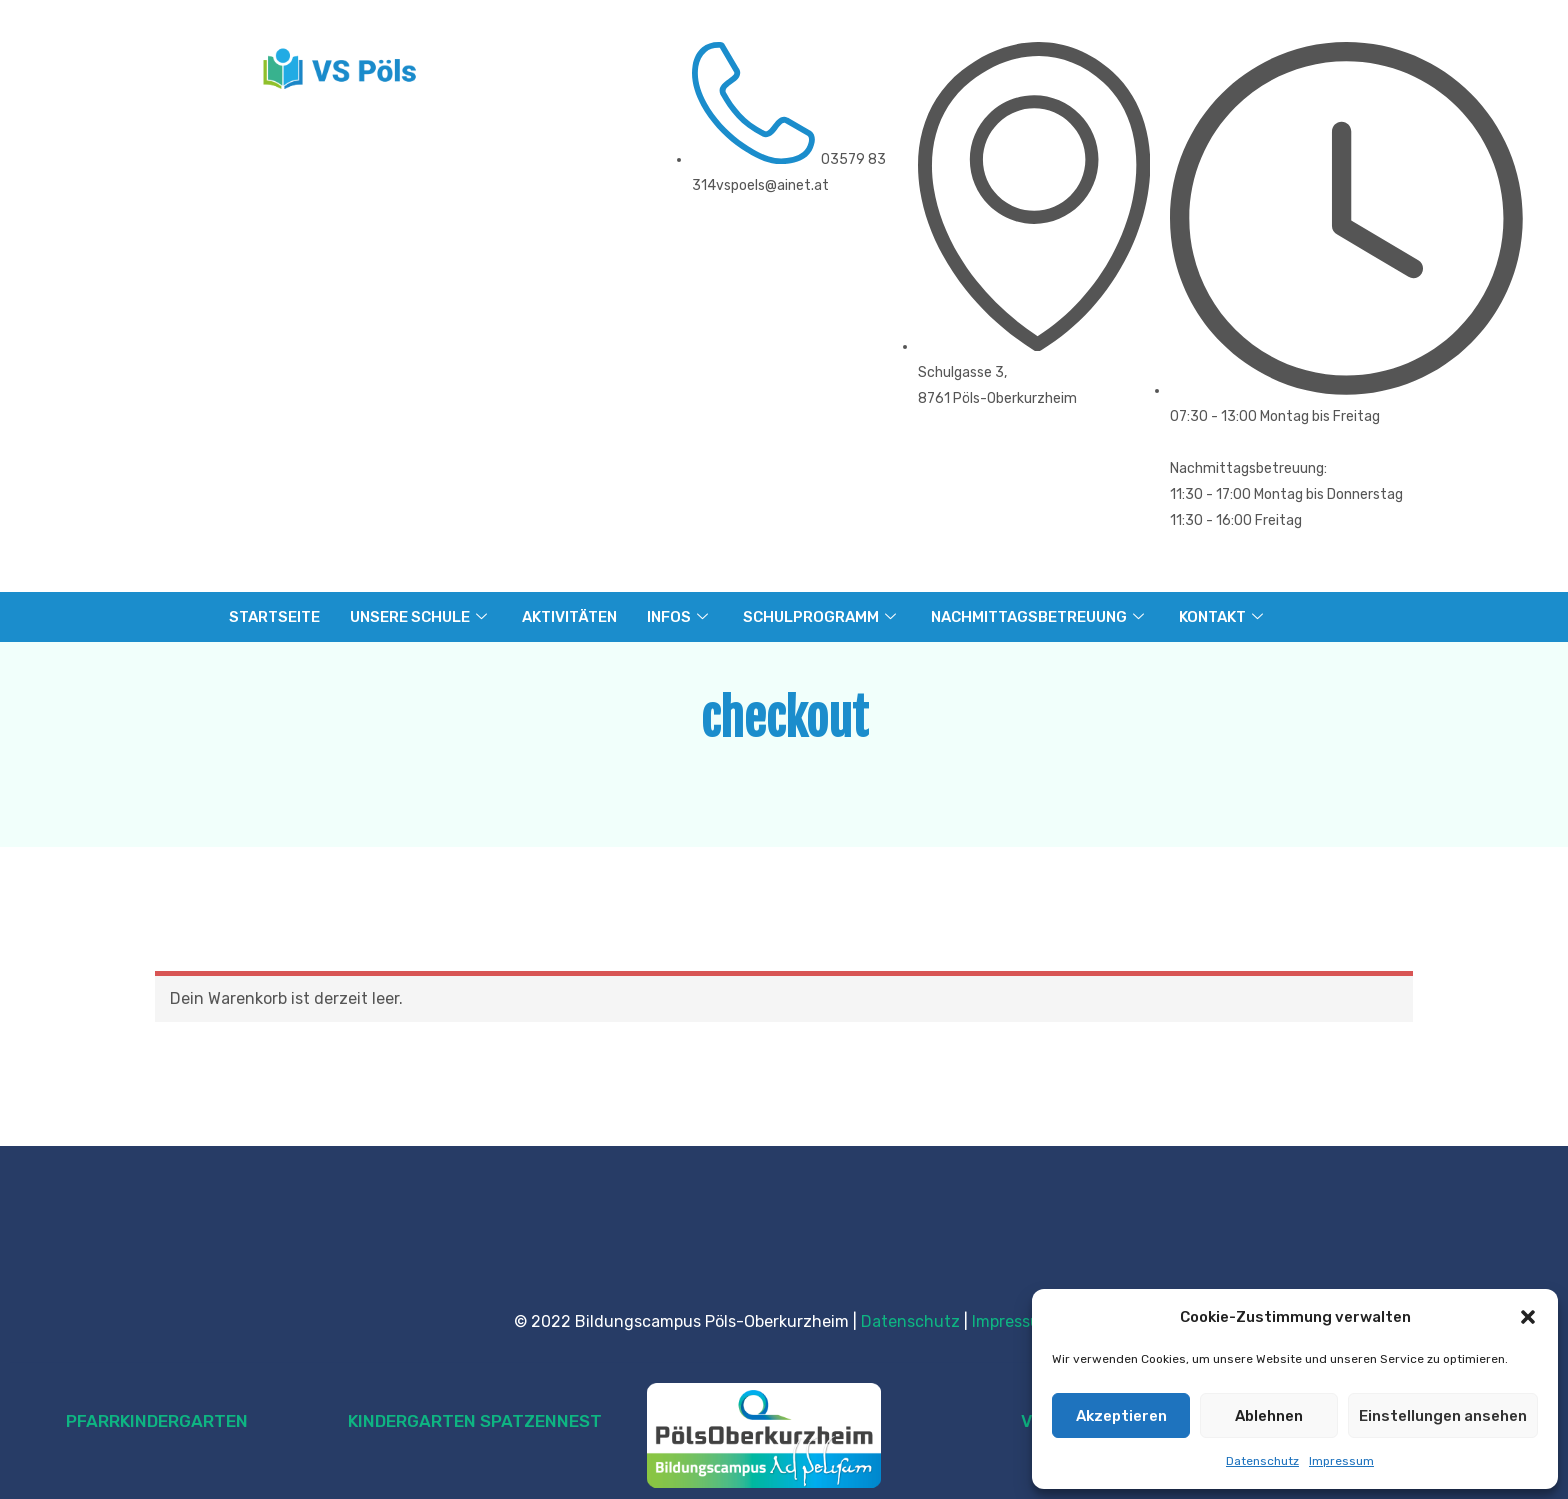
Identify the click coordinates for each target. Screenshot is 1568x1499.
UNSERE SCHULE (421, 617)
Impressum (1341, 1461)
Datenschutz (1262, 1461)
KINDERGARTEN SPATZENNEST (475, 1421)
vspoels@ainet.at (772, 185)
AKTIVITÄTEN (569, 617)
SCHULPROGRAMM (822, 617)
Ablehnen (1269, 1416)
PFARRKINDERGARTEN (157, 1421)
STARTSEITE (274, 617)
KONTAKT (1223, 617)
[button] (1528, 1317)
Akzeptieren (1121, 1416)
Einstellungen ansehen (1443, 1416)
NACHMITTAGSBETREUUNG (1040, 617)
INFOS (680, 617)
